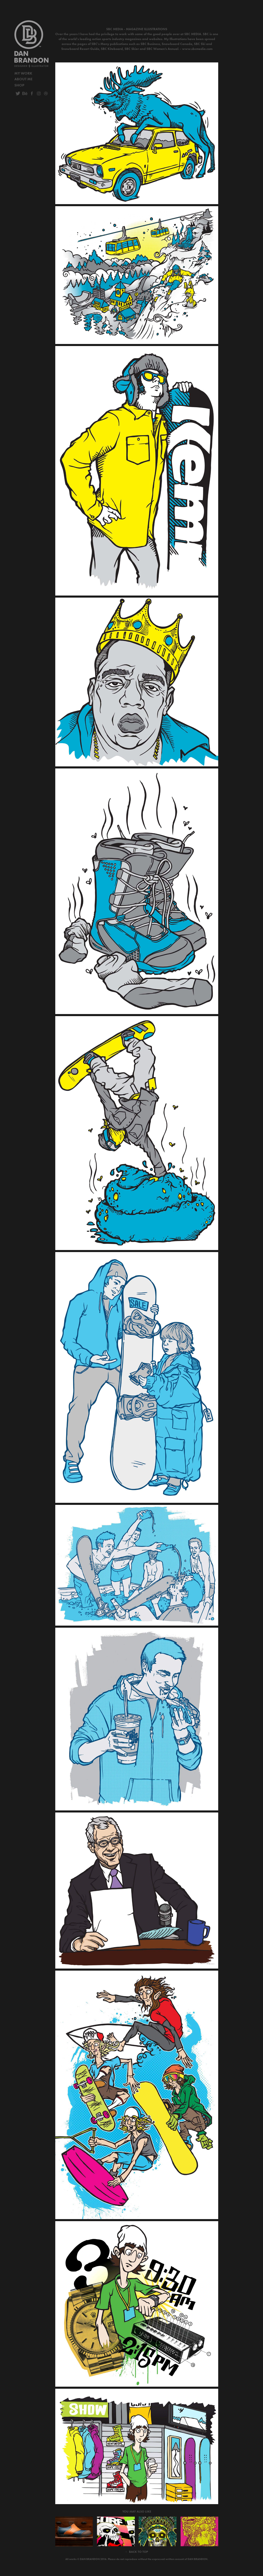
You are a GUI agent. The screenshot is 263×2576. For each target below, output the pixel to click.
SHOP (19, 85)
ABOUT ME (23, 79)
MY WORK (23, 73)
